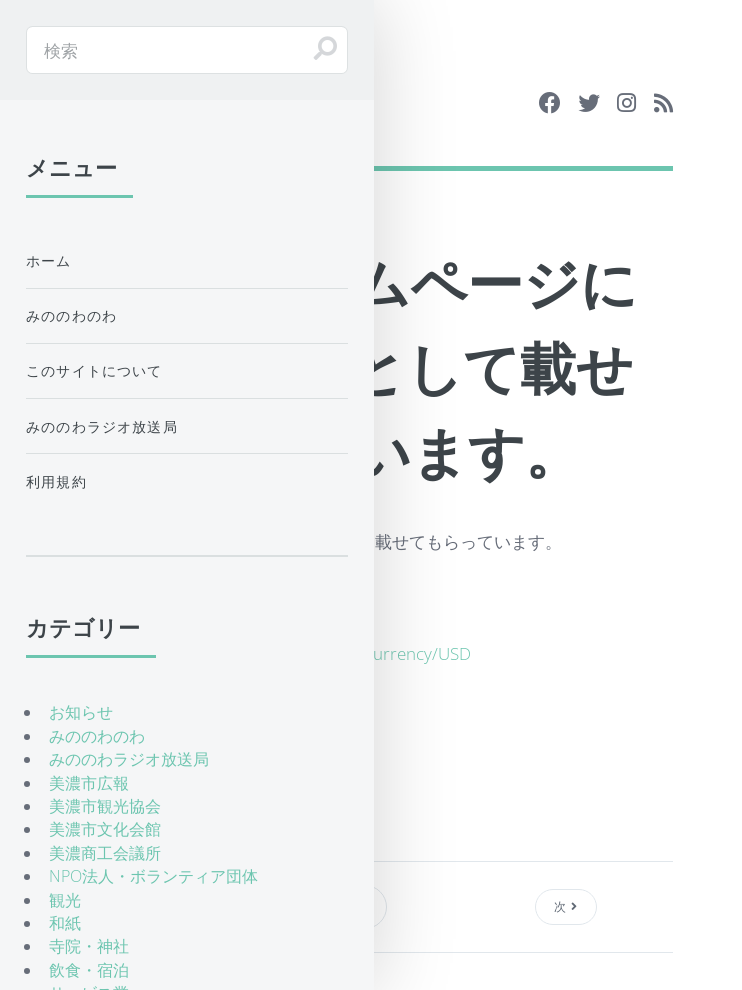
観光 (65, 900)
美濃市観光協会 (105, 806)
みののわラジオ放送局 (102, 426)
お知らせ (81, 712)
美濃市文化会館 (105, 829)
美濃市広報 (89, 783)
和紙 (65, 923)
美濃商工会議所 (105, 853)
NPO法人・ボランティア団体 (153, 876)
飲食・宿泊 (89, 970)
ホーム (49, 260)
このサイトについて (94, 370)
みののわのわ (71, 315)
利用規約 (56, 481)
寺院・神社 (89, 946)
